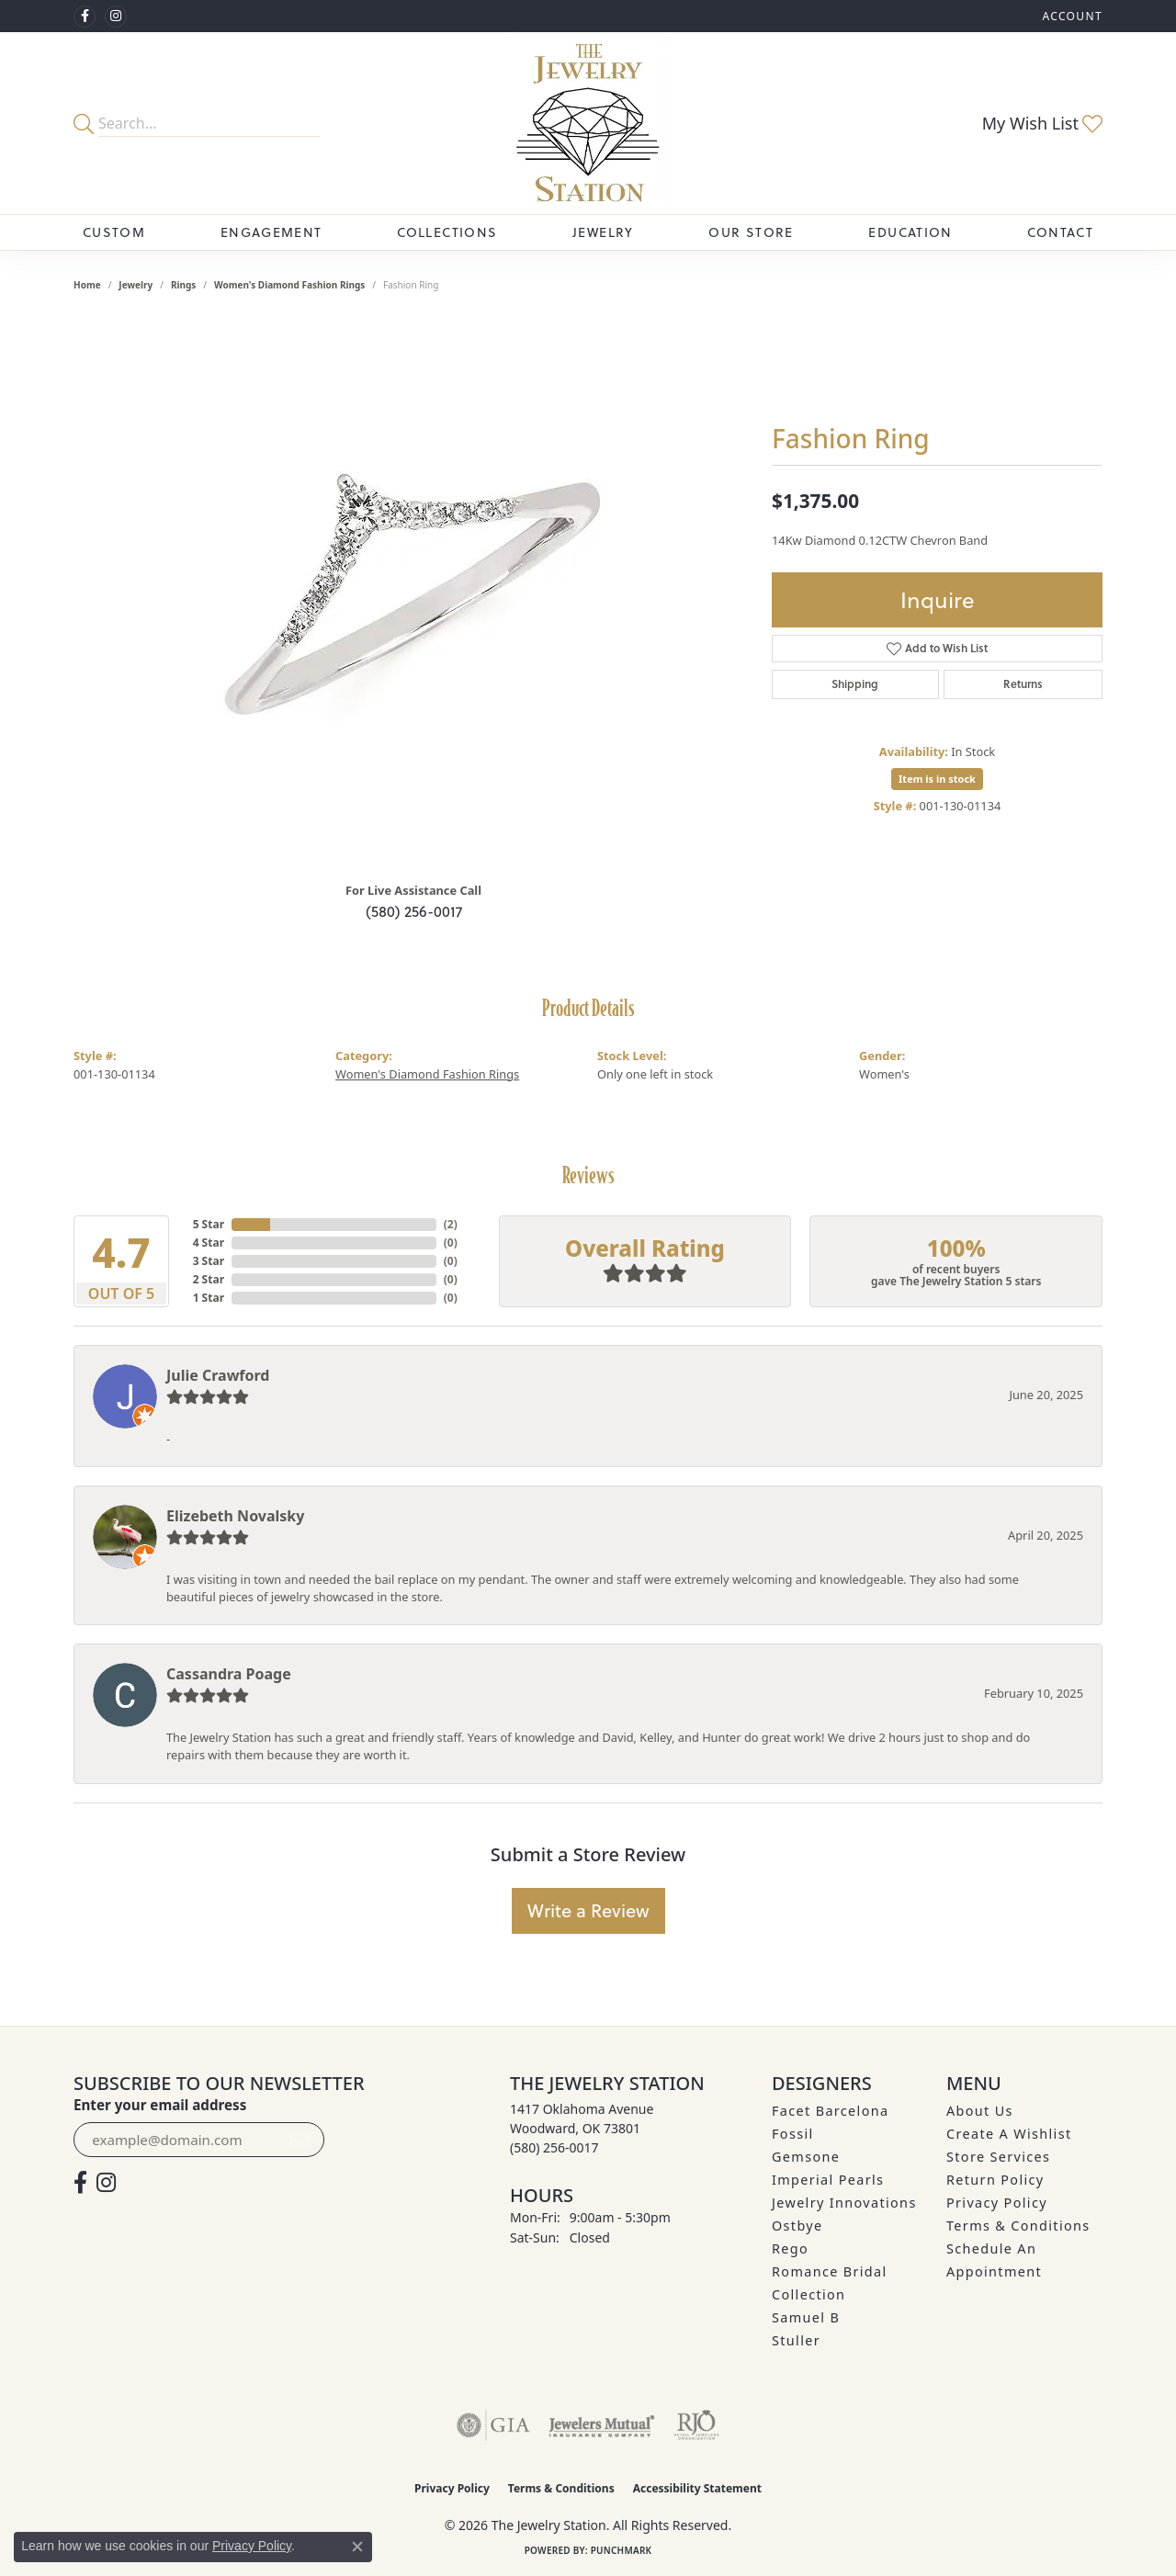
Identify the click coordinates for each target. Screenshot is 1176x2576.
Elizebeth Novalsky (235, 1516)
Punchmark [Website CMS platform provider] (621, 2550)
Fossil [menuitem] (793, 2133)
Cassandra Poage (228, 1674)
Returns (1023, 684)
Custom (114, 232)
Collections (447, 232)
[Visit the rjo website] (696, 2425)
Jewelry (603, 232)
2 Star (208, 1279)
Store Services (998, 2156)
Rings (183, 284)
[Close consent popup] (357, 2546)
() (451, 1224)
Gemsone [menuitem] (806, 2156)
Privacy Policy (996, 2202)
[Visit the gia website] (493, 2425)
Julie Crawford (217, 1375)
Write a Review (588, 1910)
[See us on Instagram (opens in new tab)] (116, 17)
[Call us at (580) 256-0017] (554, 2147)
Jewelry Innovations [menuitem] (844, 2202)
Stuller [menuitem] (796, 2340)
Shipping (854, 684)
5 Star (208, 1224)
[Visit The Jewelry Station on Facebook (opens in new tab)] (85, 17)
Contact (1060, 232)
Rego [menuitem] (790, 2248)
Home (87, 284)
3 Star (208, 1261)
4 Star (208, 1242)
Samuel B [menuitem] (806, 2317)
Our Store (750, 232)
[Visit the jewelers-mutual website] (601, 2425)
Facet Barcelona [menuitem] (830, 2110)
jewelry (136, 284)
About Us (979, 2110)
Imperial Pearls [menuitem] (828, 2179)
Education (910, 232)
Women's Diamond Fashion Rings (289, 284)
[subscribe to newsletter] (299, 2139)
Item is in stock (937, 778)
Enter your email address (160, 2105)
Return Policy (995, 2179)
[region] (413, 591)
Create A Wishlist (1008, 2133)
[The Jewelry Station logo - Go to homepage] (588, 123)
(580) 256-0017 (414, 911)
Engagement (271, 232)
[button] (1070, 16)
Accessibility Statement (697, 2488)
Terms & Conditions (1018, 2225)
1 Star (208, 1297)
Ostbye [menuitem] (797, 2225)
